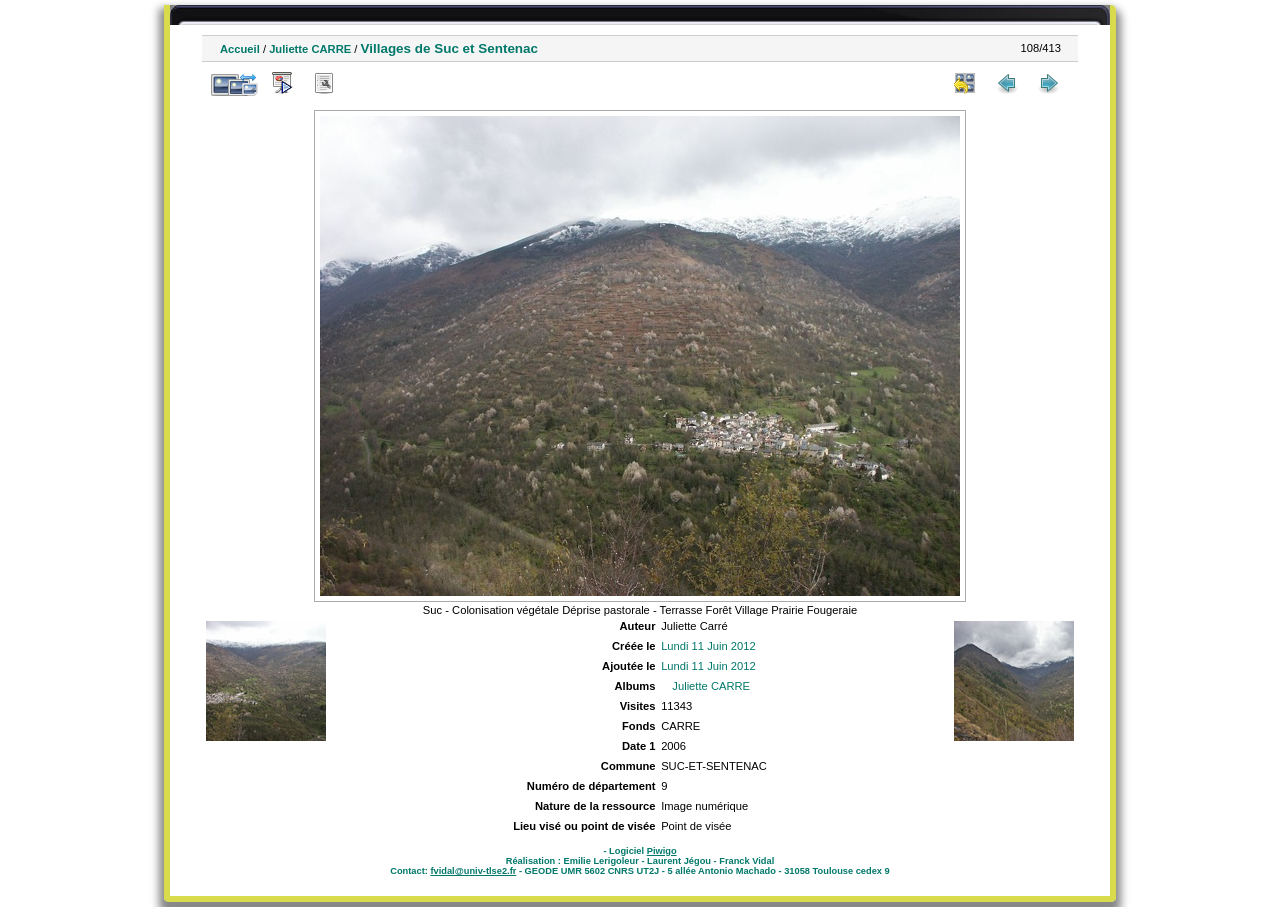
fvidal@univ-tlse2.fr (473, 871)
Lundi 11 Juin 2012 (708, 646)
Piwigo (662, 851)
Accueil (240, 49)
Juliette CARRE (310, 49)
